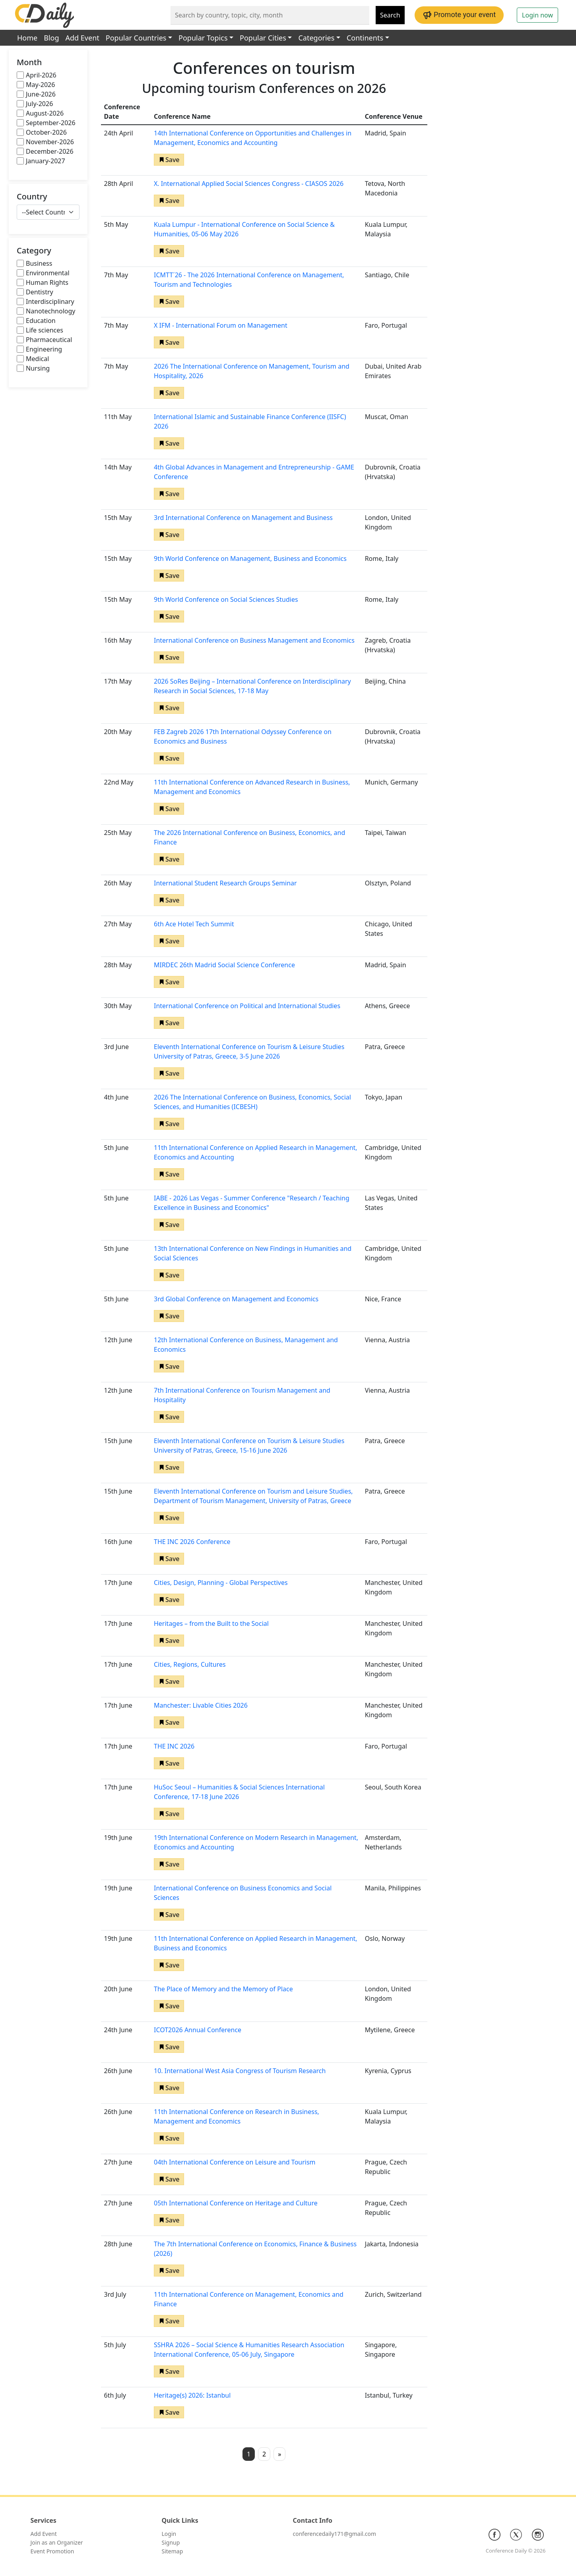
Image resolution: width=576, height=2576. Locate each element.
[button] (169, 160)
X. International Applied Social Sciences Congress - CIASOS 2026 (248, 183)
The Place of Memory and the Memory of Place (223, 1989)
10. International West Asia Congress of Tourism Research (240, 2070)
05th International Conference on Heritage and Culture (236, 2203)
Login (169, 2533)
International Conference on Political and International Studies (247, 1005)
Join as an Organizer (57, 2542)
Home (27, 38)
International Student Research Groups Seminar (225, 883)
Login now (537, 15)
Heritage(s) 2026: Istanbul (192, 2395)
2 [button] (264, 2454)
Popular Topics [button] (202, 38)
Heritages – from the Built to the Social (211, 1623)
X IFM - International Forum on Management (220, 325)
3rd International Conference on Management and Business (243, 517)
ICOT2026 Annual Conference (197, 2029)
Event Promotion (52, 2551)
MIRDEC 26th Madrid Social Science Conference (224, 964)
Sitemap (172, 2551)
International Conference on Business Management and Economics (254, 640)
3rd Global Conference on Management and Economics (236, 1299)
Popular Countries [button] (136, 38)
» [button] (279, 2454)
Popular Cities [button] (263, 38)
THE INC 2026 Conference (192, 1541)
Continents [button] (365, 38)
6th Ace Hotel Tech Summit (194, 924)
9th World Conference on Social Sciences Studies (226, 599)
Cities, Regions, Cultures (190, 1664)
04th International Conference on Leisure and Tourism (235, 2162)
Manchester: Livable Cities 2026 (201, 1705)
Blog (51, 38)
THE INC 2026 (174, 1746)
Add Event (82, 38)
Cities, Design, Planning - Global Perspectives (221, 1582)
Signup (171, 2542)
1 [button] (248, 2454)
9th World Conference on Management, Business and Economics (250, 558)
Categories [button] (316, 38)
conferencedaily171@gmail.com (334, 2533)
